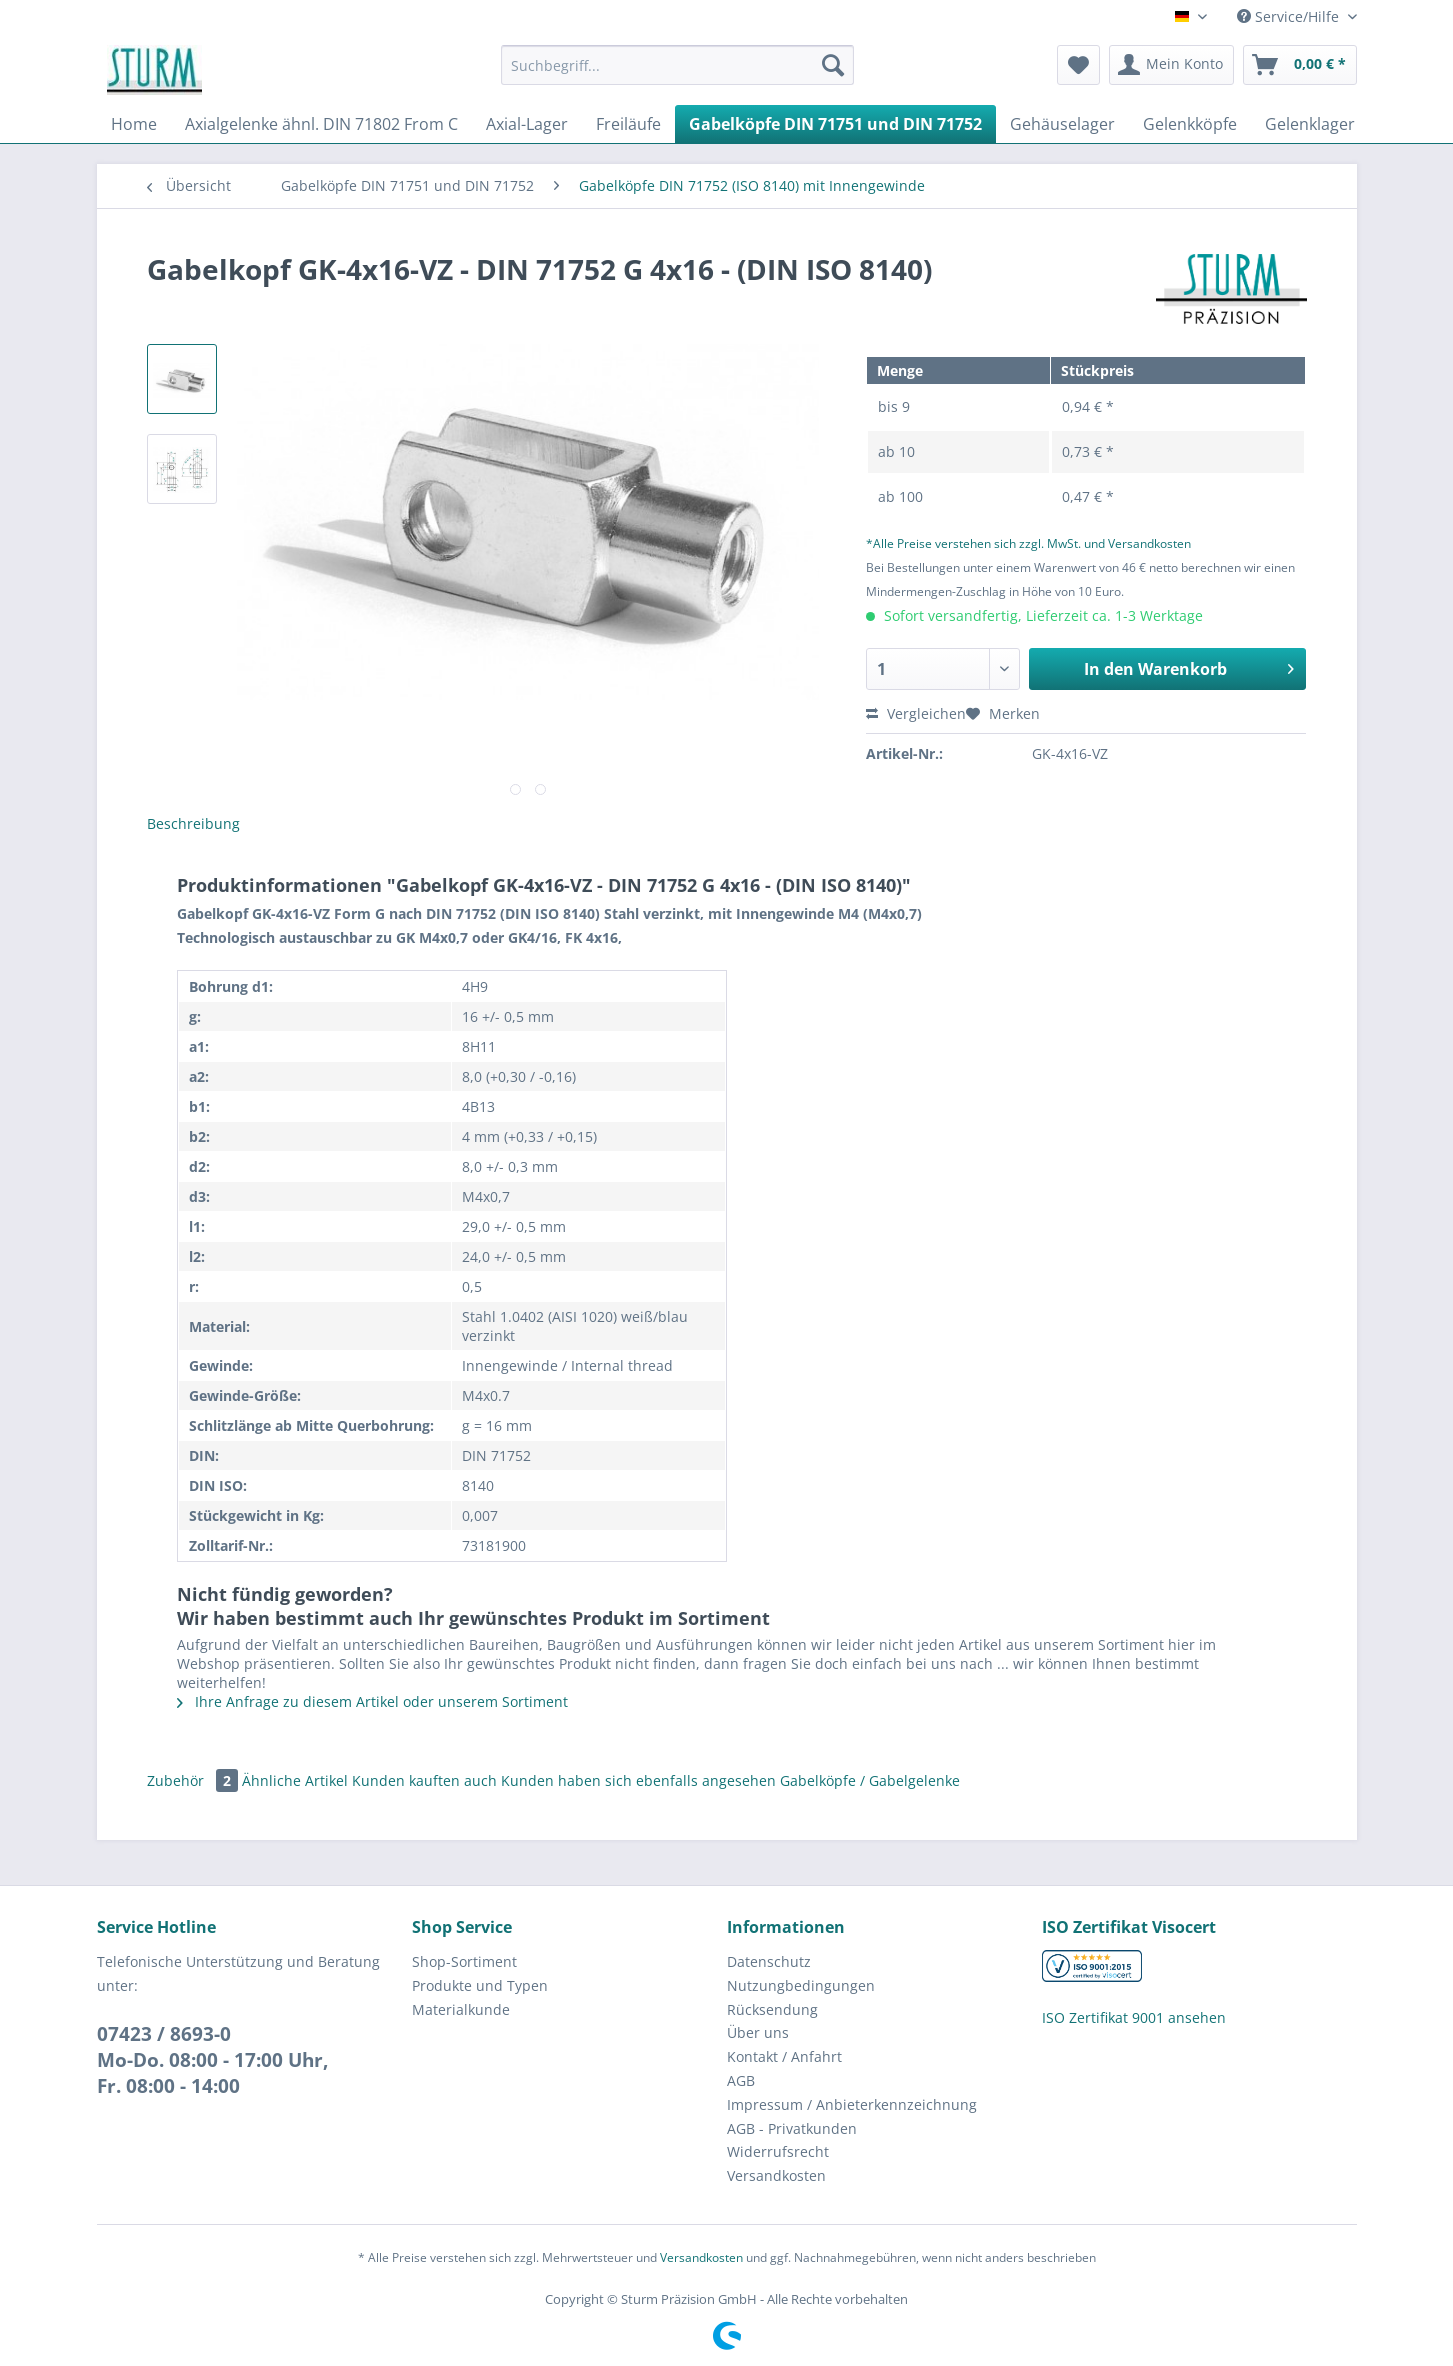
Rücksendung (772, 2009)
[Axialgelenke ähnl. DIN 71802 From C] (321, 124)
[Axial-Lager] (527, 124)
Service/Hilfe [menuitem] (1290, 16)
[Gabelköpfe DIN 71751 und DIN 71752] (835, 124)
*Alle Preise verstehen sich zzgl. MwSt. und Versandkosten (1028, 543)
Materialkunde (461, 2009)
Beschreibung (193, 823)
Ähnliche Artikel (295, 1780)
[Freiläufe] (628, 124)
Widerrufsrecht (778, 2151)
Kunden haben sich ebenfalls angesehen (638, 1780)
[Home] (134, 124)
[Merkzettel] (1078, 65)
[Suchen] (833, 65)
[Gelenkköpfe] (1190, 124)
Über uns (758, 2032)
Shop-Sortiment (464, 1961)
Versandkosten (776, 2175)
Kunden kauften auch (424, 1780)
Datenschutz (769, 1961)
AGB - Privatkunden (792, 2128)
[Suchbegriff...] (677, 65)
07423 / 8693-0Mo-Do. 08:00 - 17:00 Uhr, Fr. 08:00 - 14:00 (212, 2060)
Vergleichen (916, 713)
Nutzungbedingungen (801, 1985)
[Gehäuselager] (1062, 124)
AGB (741, 2080)
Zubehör (194, 1780)
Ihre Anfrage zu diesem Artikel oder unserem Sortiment (372, 1701)
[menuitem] (677, 74)
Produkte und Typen (480, 1985)
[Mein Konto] (1171, 65)
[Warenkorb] (1300, 65)
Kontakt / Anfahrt (784, 2056)
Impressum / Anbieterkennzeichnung (852, 2104)
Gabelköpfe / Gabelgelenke (870, 1780)
